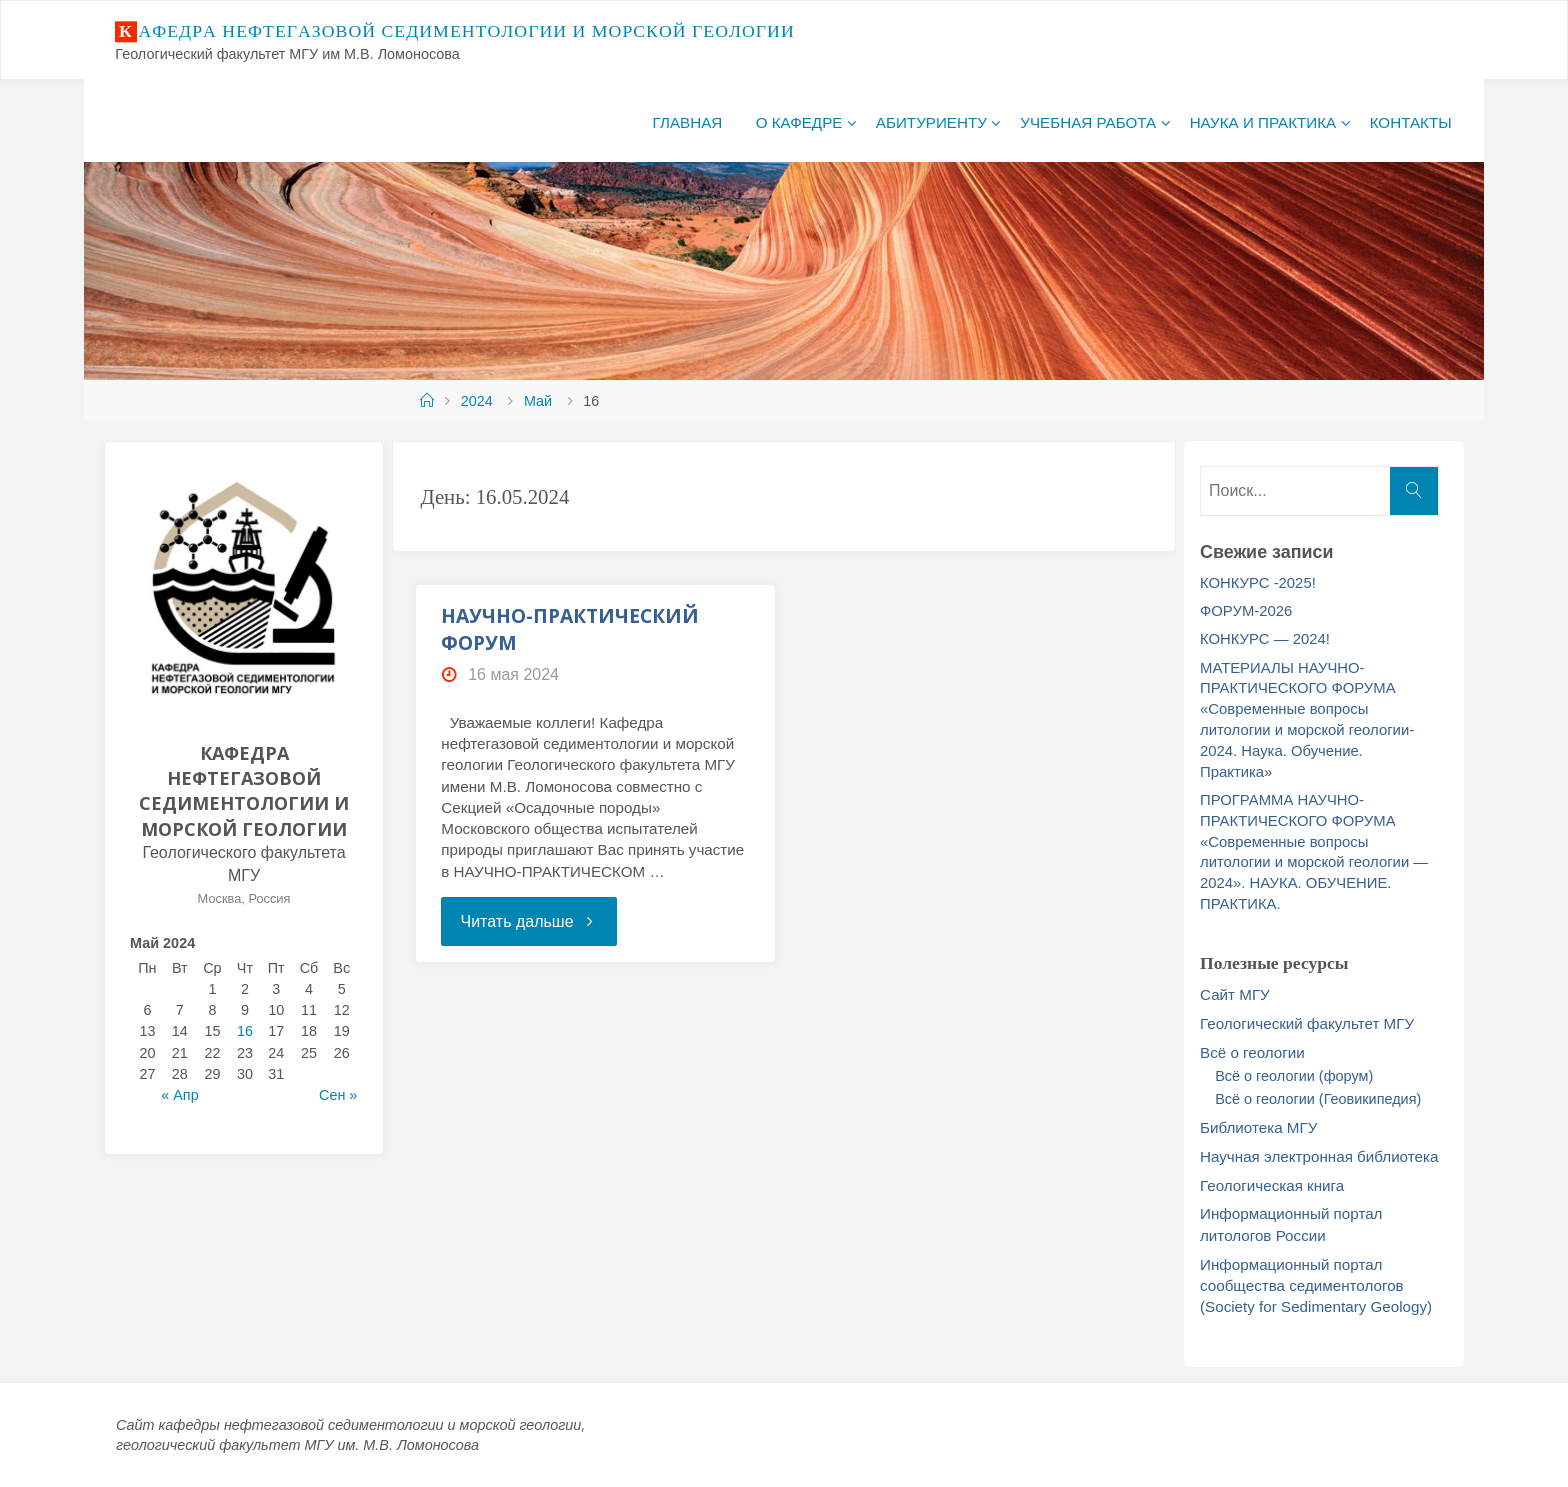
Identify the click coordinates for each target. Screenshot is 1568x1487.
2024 (477, 401)
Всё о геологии (1252, 1052)
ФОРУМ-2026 (1246, 611)
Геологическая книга (1272, 1185)
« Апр (179, 1095)
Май (538, 401)
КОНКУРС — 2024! (1265, 639)
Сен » (338, 1095)
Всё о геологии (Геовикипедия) (1318, 1099)
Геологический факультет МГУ (1307, 1023)
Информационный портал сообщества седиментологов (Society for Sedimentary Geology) (1316, 1286)
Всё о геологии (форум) (1294, 1076)
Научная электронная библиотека (1319, 1156)
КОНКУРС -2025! (1258, 583)
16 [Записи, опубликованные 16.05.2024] (245, 1031)
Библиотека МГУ (1258, 1127)
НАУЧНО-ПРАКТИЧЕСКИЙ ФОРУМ (570, 629)
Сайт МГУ (1235, 994)
